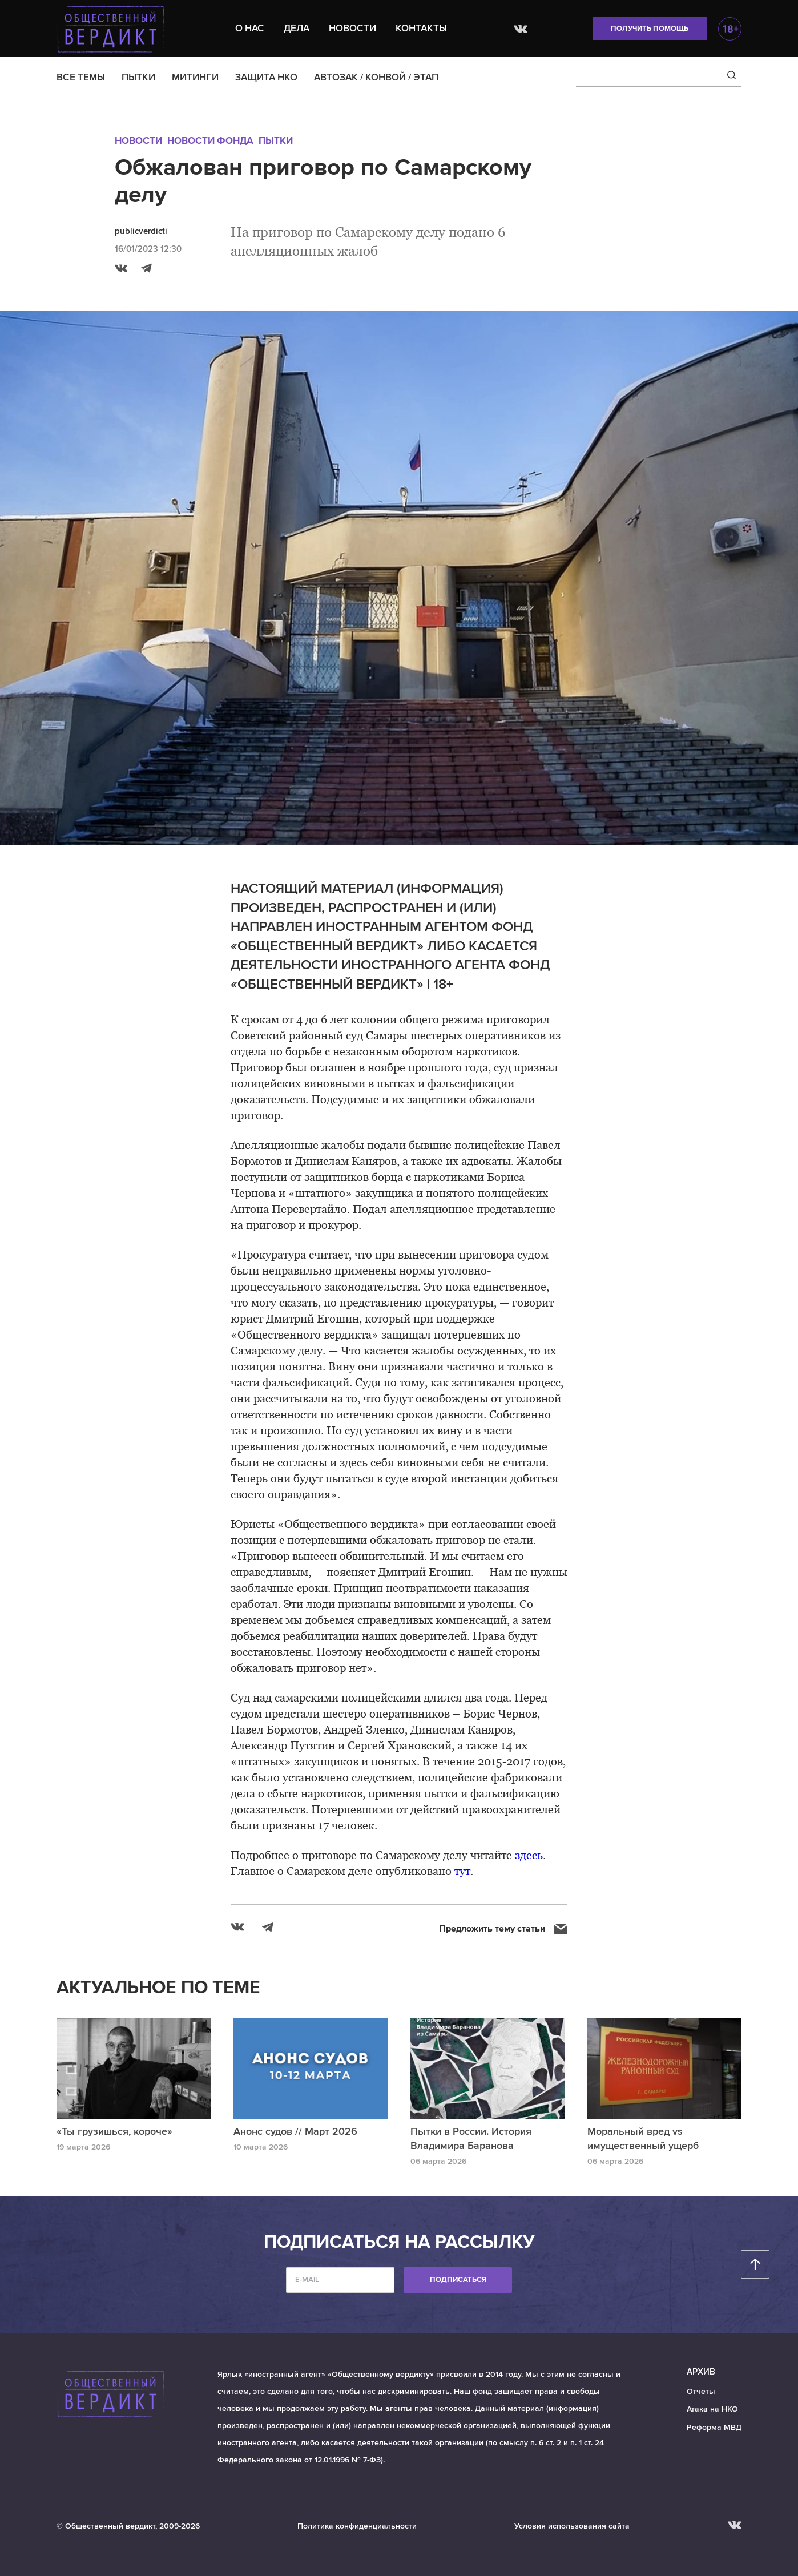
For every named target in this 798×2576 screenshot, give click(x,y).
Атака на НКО (712, 2409)
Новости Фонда (210, 141)
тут (462, 1871)
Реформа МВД (714, 2427)
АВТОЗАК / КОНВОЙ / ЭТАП (376, 77)
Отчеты (701, 2391)
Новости (352, 28)
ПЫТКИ (138, 77)
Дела (296, 28)
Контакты (421, 28)
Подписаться (458, 2279)
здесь (529, 1855)
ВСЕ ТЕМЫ (81, 77)
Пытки (276, 141)
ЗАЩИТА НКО (266, 77)
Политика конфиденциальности (357, 2526)
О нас (249, 28)
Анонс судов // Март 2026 (295, 2131)
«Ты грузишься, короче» (114, 2131)
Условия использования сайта (572, 2526)
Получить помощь (649, 28)
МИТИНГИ (195, 77)
